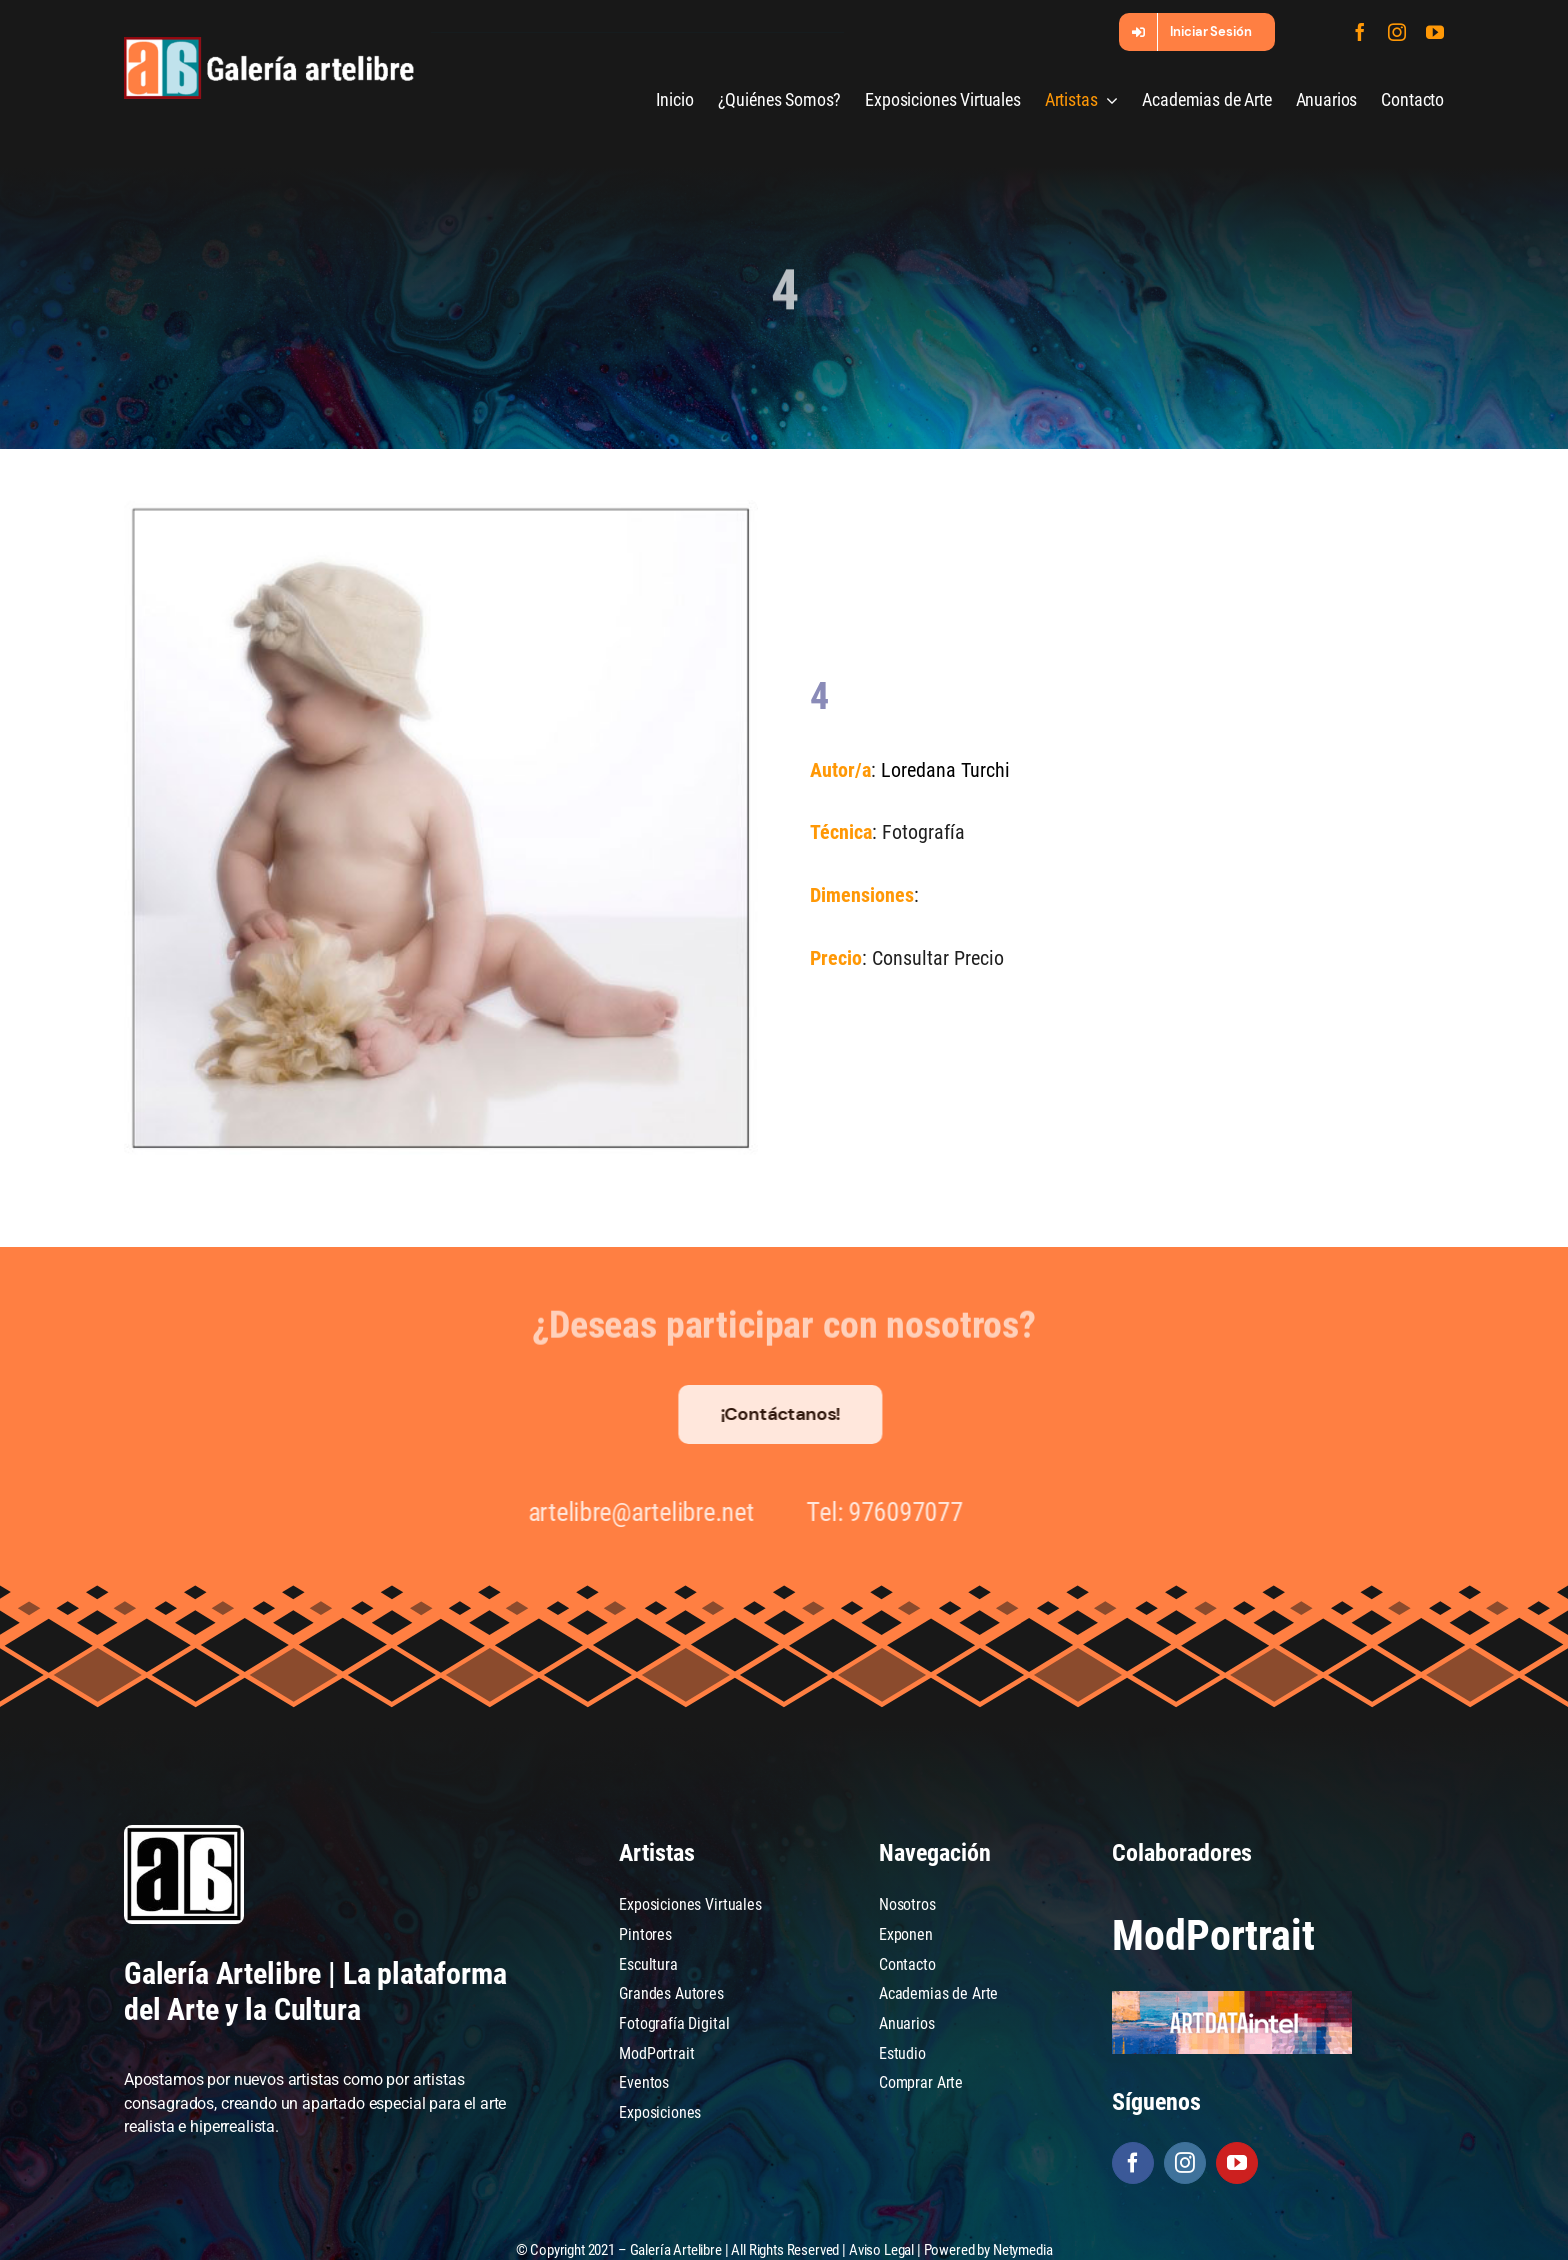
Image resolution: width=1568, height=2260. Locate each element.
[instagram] (1397, 32)
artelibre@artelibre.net (631, 1512)
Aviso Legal (881, 2250)
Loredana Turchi (944, 770)
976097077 (896, 1512)
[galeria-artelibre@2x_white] (269, 44)
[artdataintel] (1232, 1998)
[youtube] (1435, 32)
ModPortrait (1213, 1935)
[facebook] (1360, 32)
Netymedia (1023, 2250)
